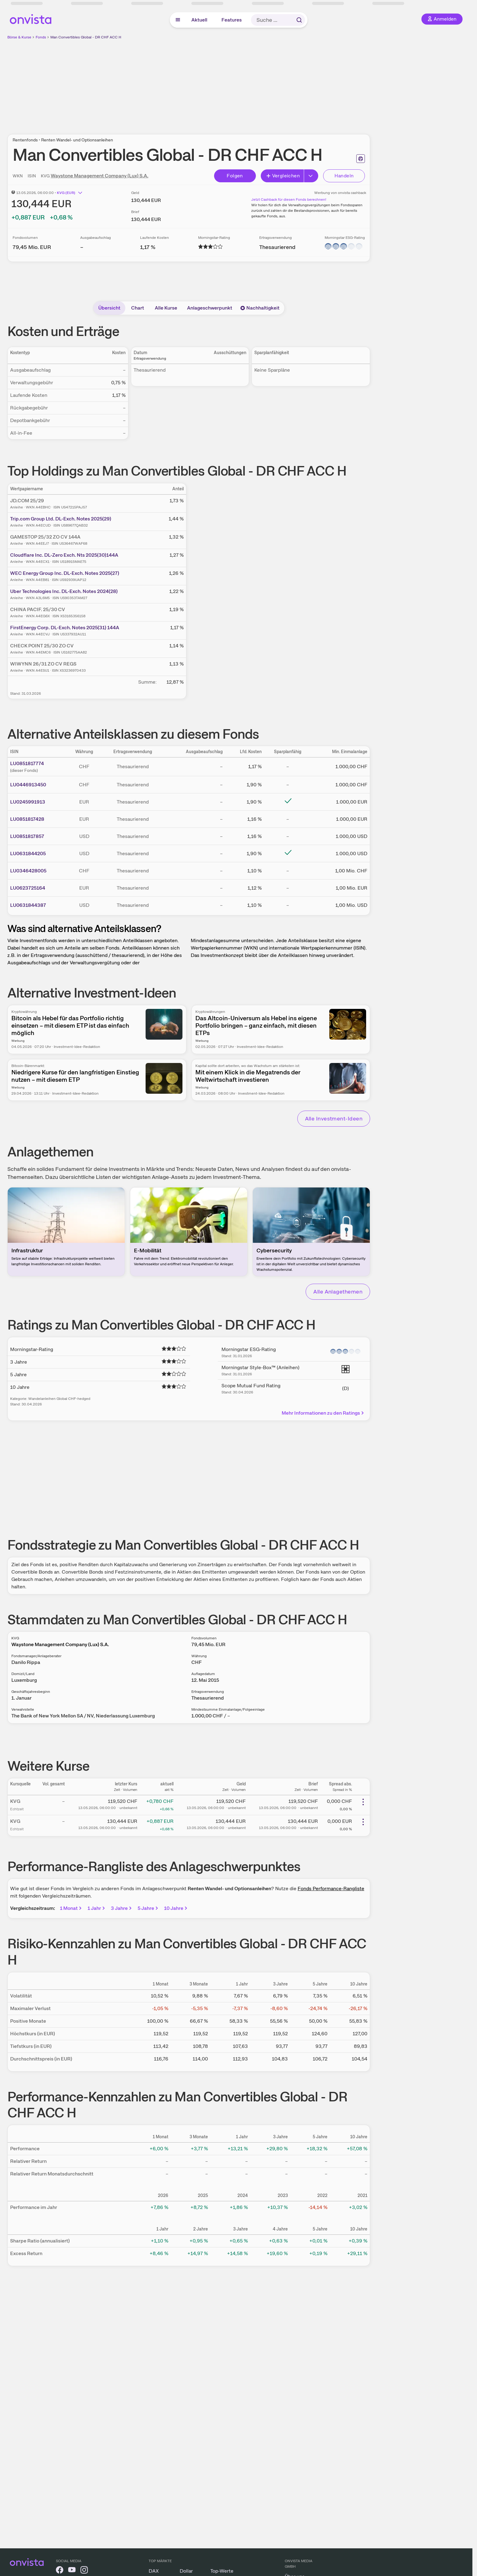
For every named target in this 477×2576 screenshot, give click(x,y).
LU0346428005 (28, 870)
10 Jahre (176, 1908)
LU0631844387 (28, 905)
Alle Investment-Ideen (333, 1118)
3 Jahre (122, 1908)
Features (231, 20)
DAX (154, 2571)
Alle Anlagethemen (337, 1291)
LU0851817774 (27, 763)
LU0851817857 (27, 836)
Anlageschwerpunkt (209, 308)
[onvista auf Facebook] (59, 2571)
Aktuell (199, 20)
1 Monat (71, 1908)
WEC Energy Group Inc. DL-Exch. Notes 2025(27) (64, 573)
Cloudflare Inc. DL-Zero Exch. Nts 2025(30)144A (64, 555)
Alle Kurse (166, 308)
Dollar (186, 2571)
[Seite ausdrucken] (360, 158)
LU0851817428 (27, 819)
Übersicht (109, 308)
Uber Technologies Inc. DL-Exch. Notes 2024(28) (64, 591)
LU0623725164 (27, 888)
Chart (137, 308)
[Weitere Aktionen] (363, 1802)
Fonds (41, 37)
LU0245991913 (27, 802)
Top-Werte (221, 2571)
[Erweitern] (311, 175)
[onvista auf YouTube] (72, 2571)
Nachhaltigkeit (260, 308)
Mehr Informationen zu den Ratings (323, 1413)
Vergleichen (283, 175)
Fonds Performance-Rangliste (331, 1888)
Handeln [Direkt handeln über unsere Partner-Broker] (344, 175)
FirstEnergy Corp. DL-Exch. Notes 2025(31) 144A (64, 627)
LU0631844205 (28, 853)
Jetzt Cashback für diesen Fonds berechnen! (288, 199)
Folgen (235, 175)
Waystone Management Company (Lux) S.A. (99, 175)
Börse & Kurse (19, 37)
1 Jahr (97, 1908)
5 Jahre (148, 1908)
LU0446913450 (28, 784)
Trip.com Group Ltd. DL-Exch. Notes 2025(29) (60, 519)
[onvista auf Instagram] (84, 2571)
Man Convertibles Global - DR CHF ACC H (85, 37)
